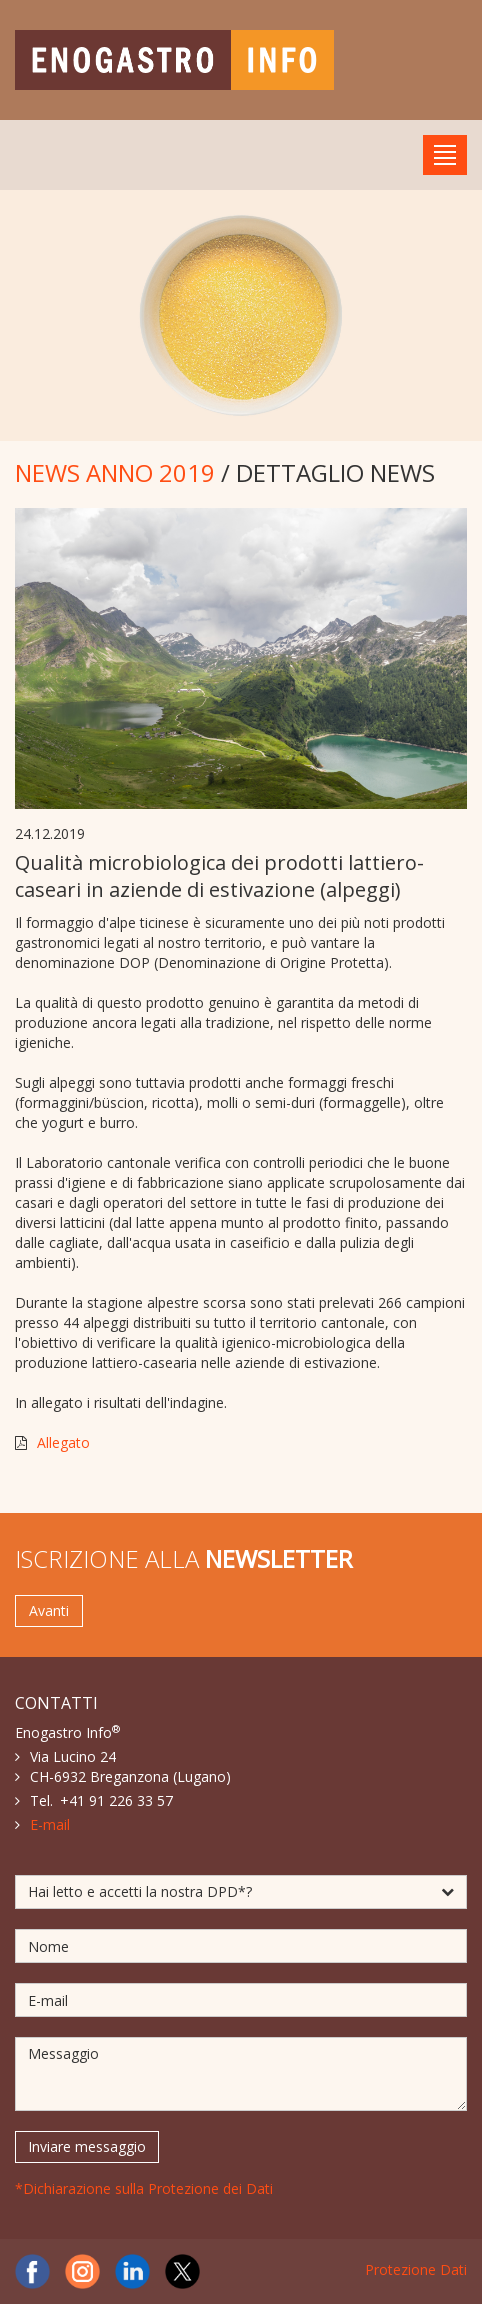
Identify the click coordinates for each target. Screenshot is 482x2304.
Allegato (63, 1442)
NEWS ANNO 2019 (115, 472)
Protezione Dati (416, 2269)
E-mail (50, 1824)
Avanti (49, 1610)
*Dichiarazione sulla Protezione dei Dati (144, 2188)
